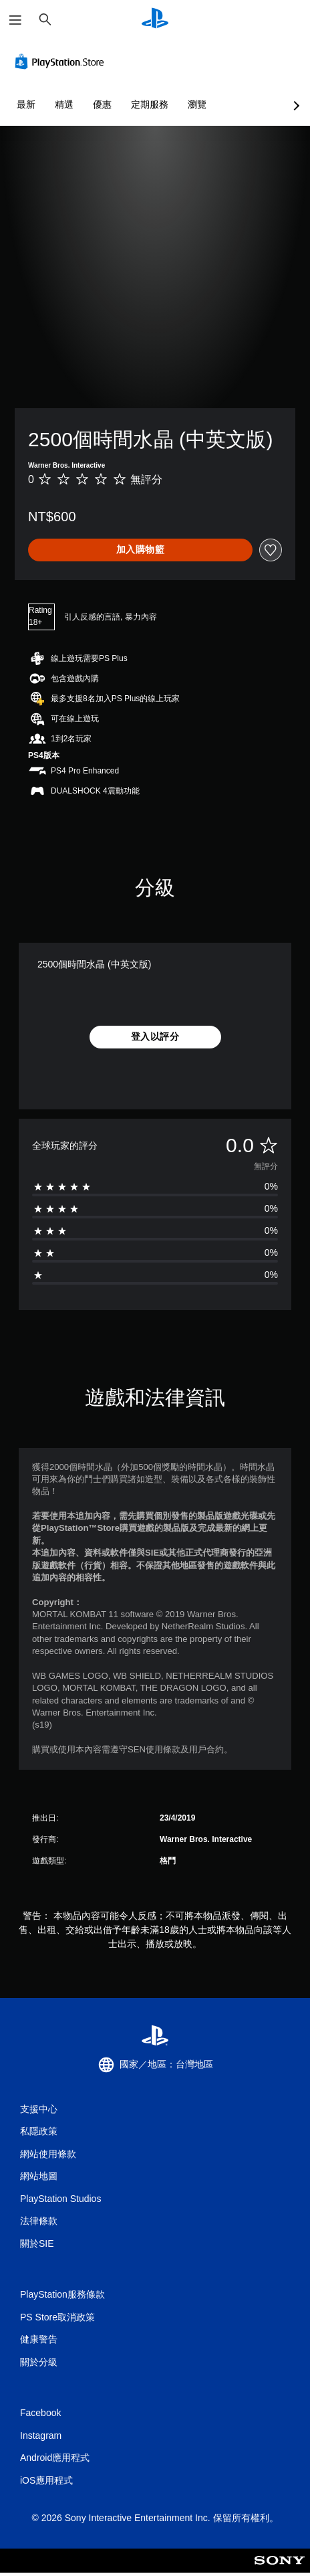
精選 (64, 104)
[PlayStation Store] (62, 61)
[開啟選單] (15, 20)
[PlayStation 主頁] (155, 19)
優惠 (102, 104)
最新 (26, 104)
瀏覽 (197, 104)
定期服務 (149, 104)
